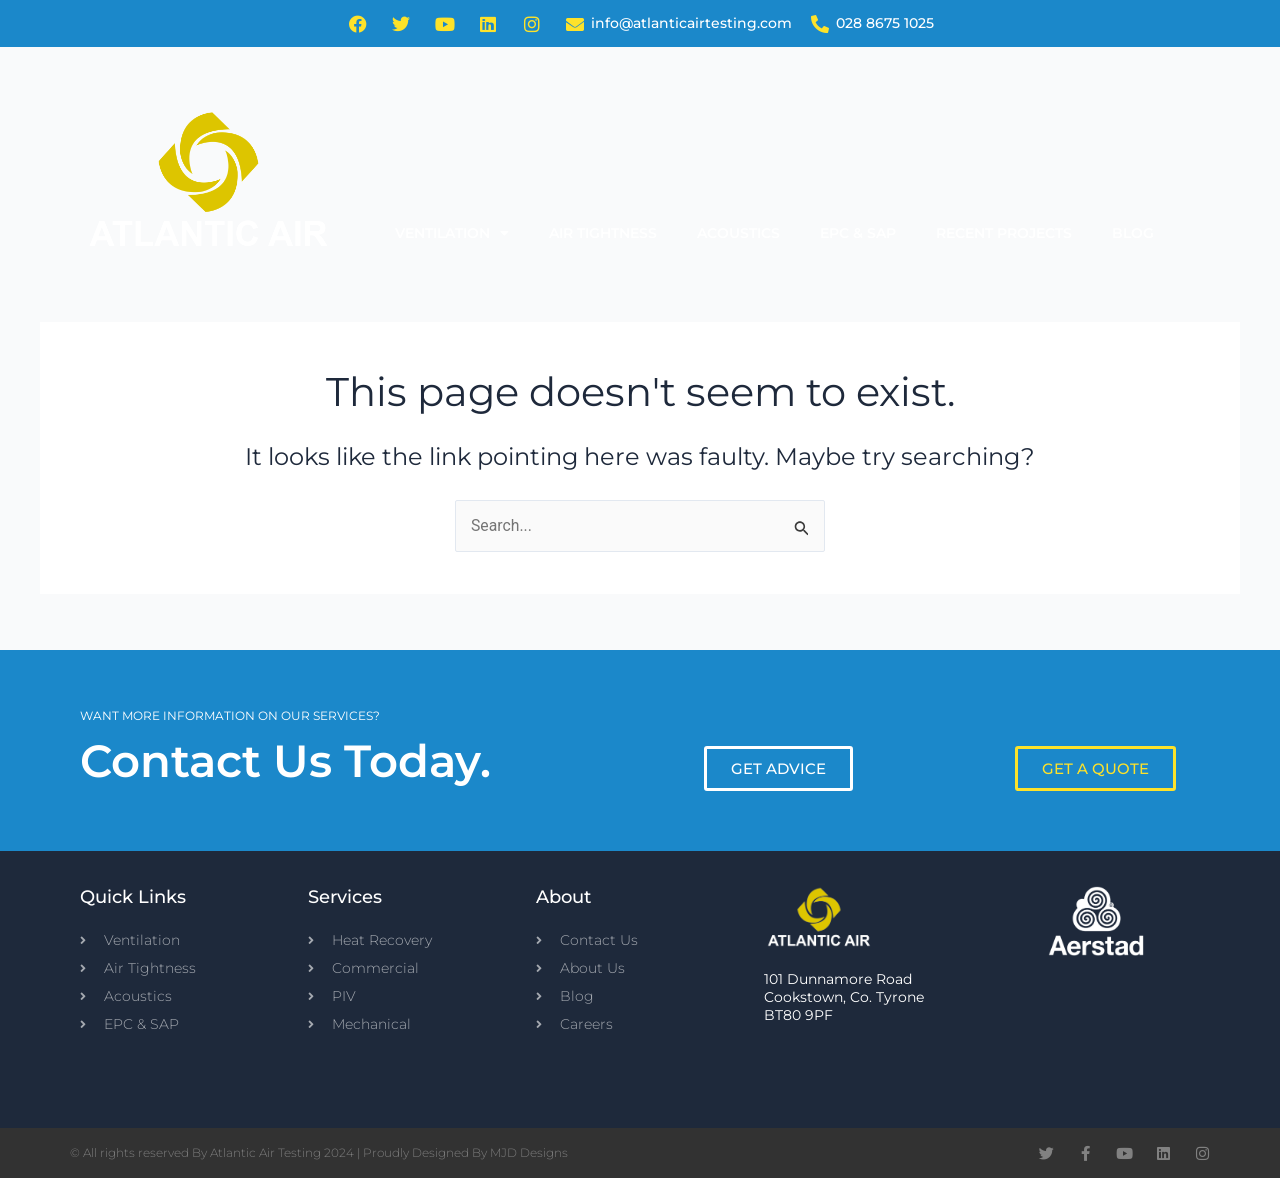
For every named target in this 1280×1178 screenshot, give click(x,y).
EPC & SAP (858, 233)
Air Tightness (603, 233)
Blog (1133, 233)
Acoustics (738, 233)
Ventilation (452, 233)
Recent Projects (1004, 233)
